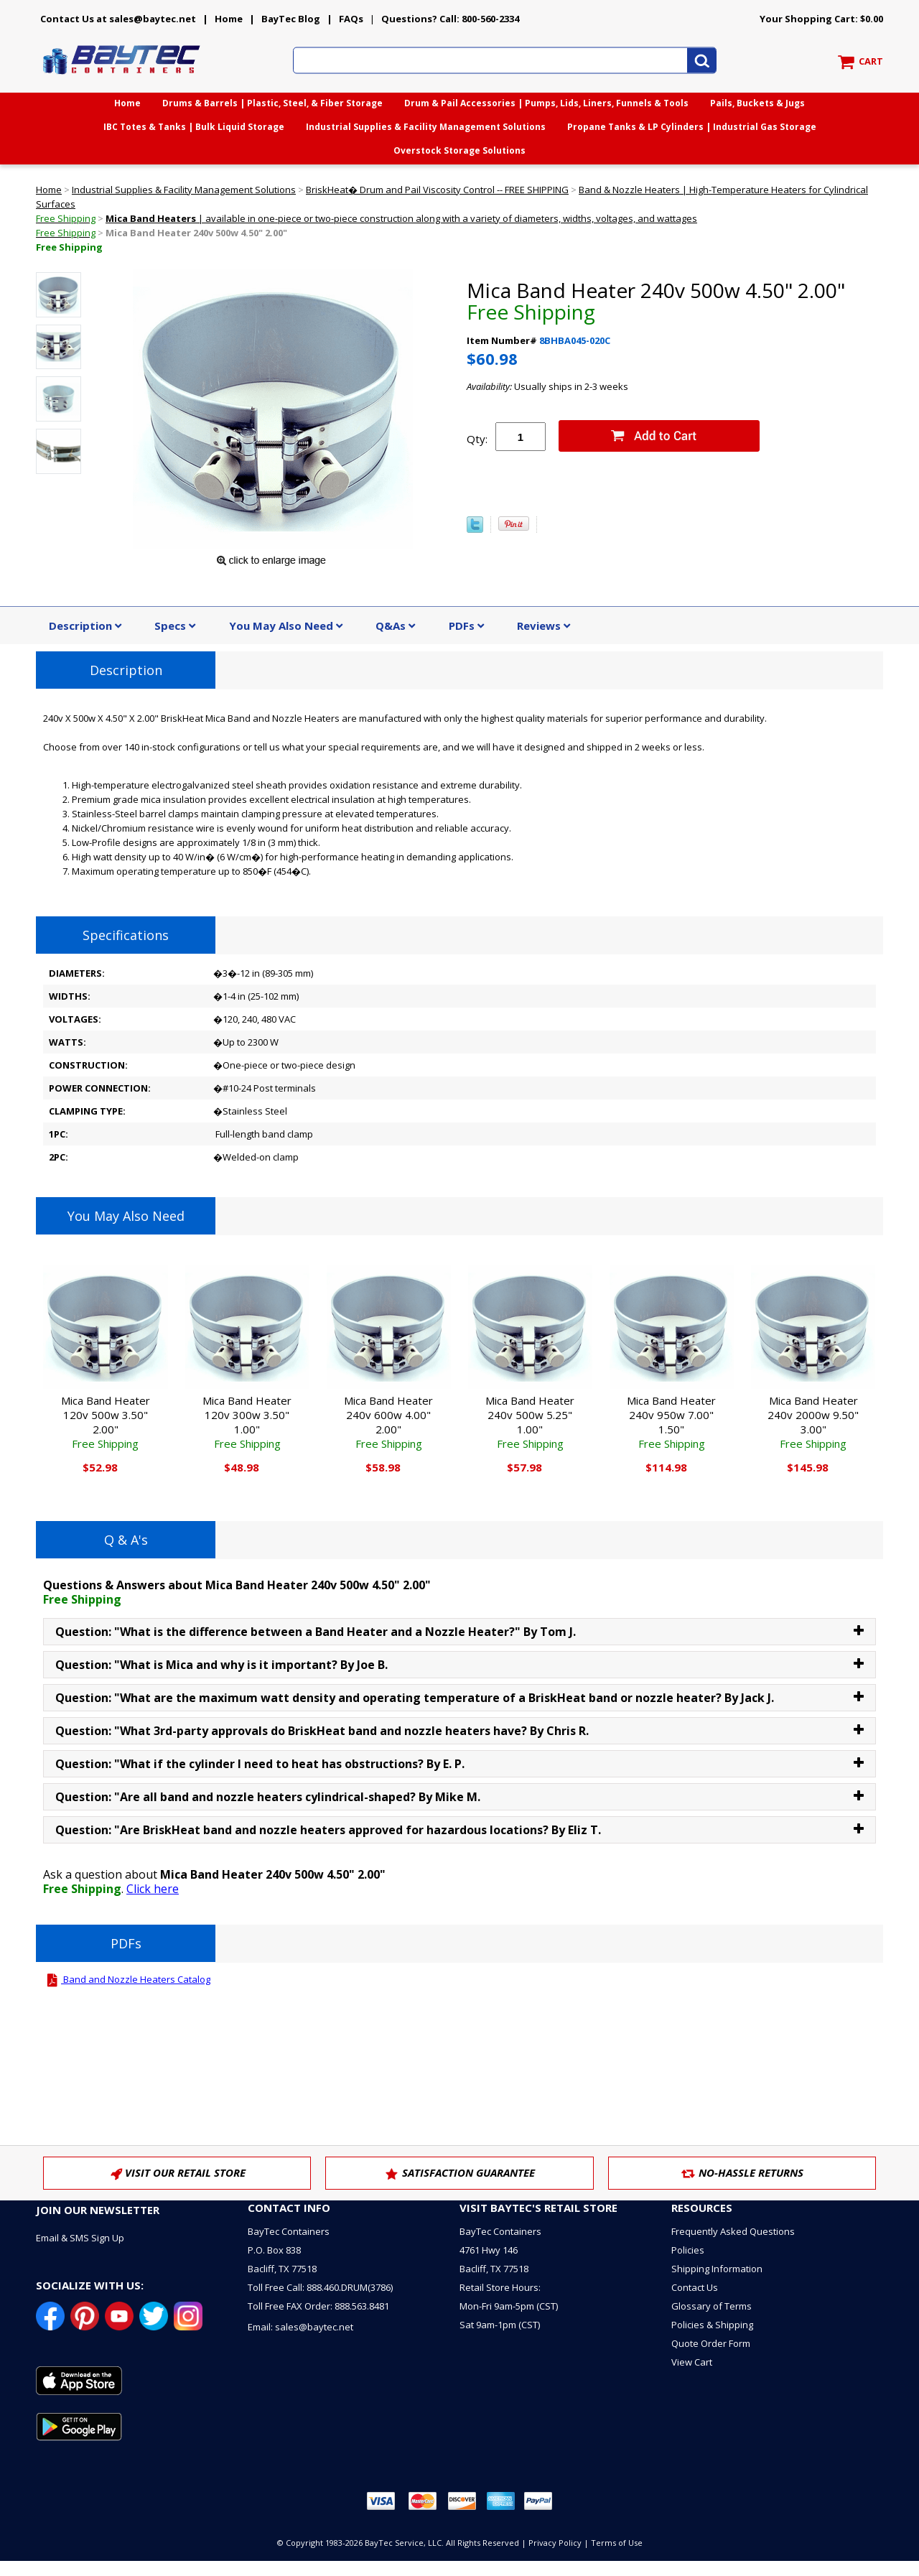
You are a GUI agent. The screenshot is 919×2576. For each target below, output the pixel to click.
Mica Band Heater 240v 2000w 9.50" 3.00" (813, 1422)
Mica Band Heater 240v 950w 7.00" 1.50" (671, 1422)
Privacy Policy (555, 2542)
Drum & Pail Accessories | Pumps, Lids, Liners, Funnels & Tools (546, 103)
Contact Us (694, 2287)
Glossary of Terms (711, 2306)
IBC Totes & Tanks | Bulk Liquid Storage (193, 127)
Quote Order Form (710, 2343)
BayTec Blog (290, 18)
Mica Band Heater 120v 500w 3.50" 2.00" (105, 1422)
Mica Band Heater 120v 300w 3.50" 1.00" (246, 1422)
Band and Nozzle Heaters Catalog (126, 1979)
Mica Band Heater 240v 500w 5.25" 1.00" (529, 1422)
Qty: (477, 439)
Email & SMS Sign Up (80, 2237)
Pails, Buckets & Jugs (757, 103)
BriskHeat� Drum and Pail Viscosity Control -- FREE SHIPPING (437, 189)
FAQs (351, 18)
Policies (687, 2249)
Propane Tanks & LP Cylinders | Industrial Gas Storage (691, 127)
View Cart (691, 2362)
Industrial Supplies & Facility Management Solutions (426, 127)
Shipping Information (716, 2268)
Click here (152, 1889)
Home (229, 18)
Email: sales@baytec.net (300, 2326)
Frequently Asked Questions (733, 2231)
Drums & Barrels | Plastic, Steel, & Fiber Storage (272, 103)
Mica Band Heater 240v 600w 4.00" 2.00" (388, 1422)
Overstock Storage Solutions (459, 150)
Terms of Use (617, 2542)
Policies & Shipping (712, 2324)
